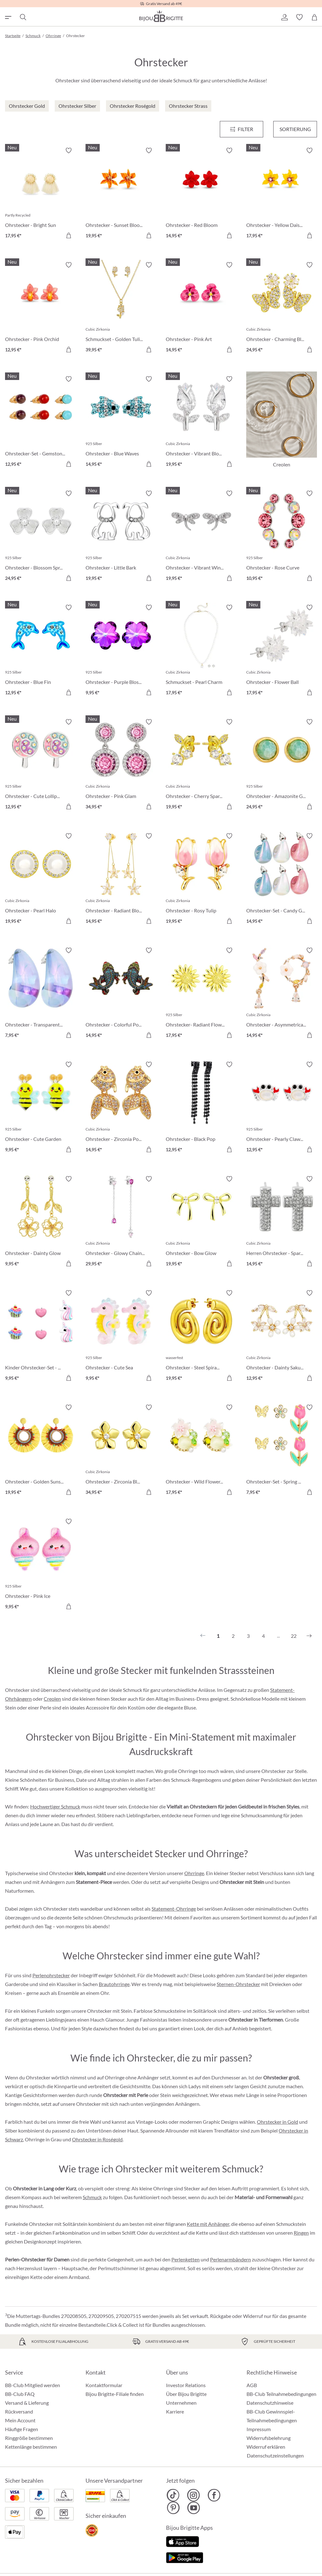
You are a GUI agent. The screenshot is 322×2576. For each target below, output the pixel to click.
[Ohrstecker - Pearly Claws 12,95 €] (281, 1108)
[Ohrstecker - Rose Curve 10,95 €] (281, 537)
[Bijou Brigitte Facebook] (214, 2495)
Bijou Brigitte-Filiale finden (115, 2394)
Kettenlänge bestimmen (31, 2447)
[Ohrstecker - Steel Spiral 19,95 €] (201, 1336)
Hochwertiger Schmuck (55, 1806)
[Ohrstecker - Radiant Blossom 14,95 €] (121, 879)
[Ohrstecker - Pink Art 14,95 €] (201, 308)
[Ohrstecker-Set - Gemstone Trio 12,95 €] (40, 422)
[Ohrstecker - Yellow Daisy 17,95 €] (281, 194)
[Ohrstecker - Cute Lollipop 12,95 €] (40, 765)
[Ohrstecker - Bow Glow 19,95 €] (201, 1222)
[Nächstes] (309, 1635)
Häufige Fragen (21, 2429)
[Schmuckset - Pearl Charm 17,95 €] (201, 651)
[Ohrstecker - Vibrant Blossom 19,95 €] (201, 422)
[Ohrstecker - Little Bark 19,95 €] (121, 537)
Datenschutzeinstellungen (275, 2455)
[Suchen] (22, 17)
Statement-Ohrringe (174, 1909)
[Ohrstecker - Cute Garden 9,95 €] (40, 1108)
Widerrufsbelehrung (269, 2438)
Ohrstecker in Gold (277, 2122)
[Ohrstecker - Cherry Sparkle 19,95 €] (201, 765)
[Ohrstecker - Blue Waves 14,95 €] (121, 422)
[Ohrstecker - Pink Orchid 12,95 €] (40, 308)
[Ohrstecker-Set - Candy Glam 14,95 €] (281, 879)
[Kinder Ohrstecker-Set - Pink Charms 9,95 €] (40, 1336)
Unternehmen (181, 2403)
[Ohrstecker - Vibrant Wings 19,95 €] (201, 537)
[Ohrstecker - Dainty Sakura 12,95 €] (281, 1336)
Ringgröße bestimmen (29, 2438)
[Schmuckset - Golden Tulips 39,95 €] (121, 308)
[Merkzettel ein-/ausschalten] (68, 150)
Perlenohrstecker (51, 1975)
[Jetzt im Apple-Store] (182, 2541)
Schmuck (92, 2197)
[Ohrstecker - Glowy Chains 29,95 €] (121, 1222)
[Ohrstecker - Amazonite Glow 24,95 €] (281, 765)
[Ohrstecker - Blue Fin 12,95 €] (40, 651)
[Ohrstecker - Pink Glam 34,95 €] (121, 765)
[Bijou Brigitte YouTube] (193, 2508)
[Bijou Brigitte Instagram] (193, 2495)
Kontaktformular (104, 2385)
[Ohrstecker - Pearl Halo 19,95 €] (40, 879)
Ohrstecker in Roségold (97, 2139)
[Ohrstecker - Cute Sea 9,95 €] (121, 1336)
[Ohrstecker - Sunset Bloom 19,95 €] (121, 194)
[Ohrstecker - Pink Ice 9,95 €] (40, 1565)
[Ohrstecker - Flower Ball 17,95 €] (281, 651)
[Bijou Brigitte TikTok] (173, 2495)
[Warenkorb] (314, 17)
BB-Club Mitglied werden (32, 2385)
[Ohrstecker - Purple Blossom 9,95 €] (121, 651)
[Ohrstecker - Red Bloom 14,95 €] (201, 194)
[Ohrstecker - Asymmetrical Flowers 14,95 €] (281, 994)
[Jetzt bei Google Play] (184, 2557)
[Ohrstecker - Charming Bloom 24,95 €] (281, 308)
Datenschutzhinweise (270, 2403)
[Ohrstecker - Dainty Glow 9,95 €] (40, 1222)
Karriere (175, 2411)
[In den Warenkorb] (68, 235)
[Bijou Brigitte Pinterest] (173, 2508)
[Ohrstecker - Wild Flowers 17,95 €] (201, 1451)
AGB (252, 2385)
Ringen (301, 2233)
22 (294, 1636)
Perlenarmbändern (230, 2259)
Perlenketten (185, 2259)
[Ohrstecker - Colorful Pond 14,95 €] (121, 994)
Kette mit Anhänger (208, 2224)
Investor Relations (186, 2385)
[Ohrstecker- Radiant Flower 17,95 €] (201, 994)
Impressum (259, 2429)
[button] (284, 17)
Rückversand (19, 2411)
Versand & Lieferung (27, 2403)
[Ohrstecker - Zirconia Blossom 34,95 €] (121, 1451)
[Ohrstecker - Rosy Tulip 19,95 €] (201, 879)
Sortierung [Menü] (295, 129)
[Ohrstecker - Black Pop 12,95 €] (201, 1108)
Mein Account (20, 2420)
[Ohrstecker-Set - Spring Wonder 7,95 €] (281, 1451)
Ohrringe (194, 1873)
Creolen (52, 1699)
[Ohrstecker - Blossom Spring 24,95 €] (40, 537)
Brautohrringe (114, 1984)
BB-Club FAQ (20, 2394)
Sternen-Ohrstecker (238, 1984)
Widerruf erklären (266, 2447)
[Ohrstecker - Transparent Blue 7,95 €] (40, 994)
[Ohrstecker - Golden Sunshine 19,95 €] (40, 1451)
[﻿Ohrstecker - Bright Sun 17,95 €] (40, 194)
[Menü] (242, 129)
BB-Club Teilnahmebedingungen (281, 2394)
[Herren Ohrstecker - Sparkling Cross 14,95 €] (281, 1222)
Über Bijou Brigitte (186, 2394)
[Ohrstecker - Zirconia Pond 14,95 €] (121, 1108)
